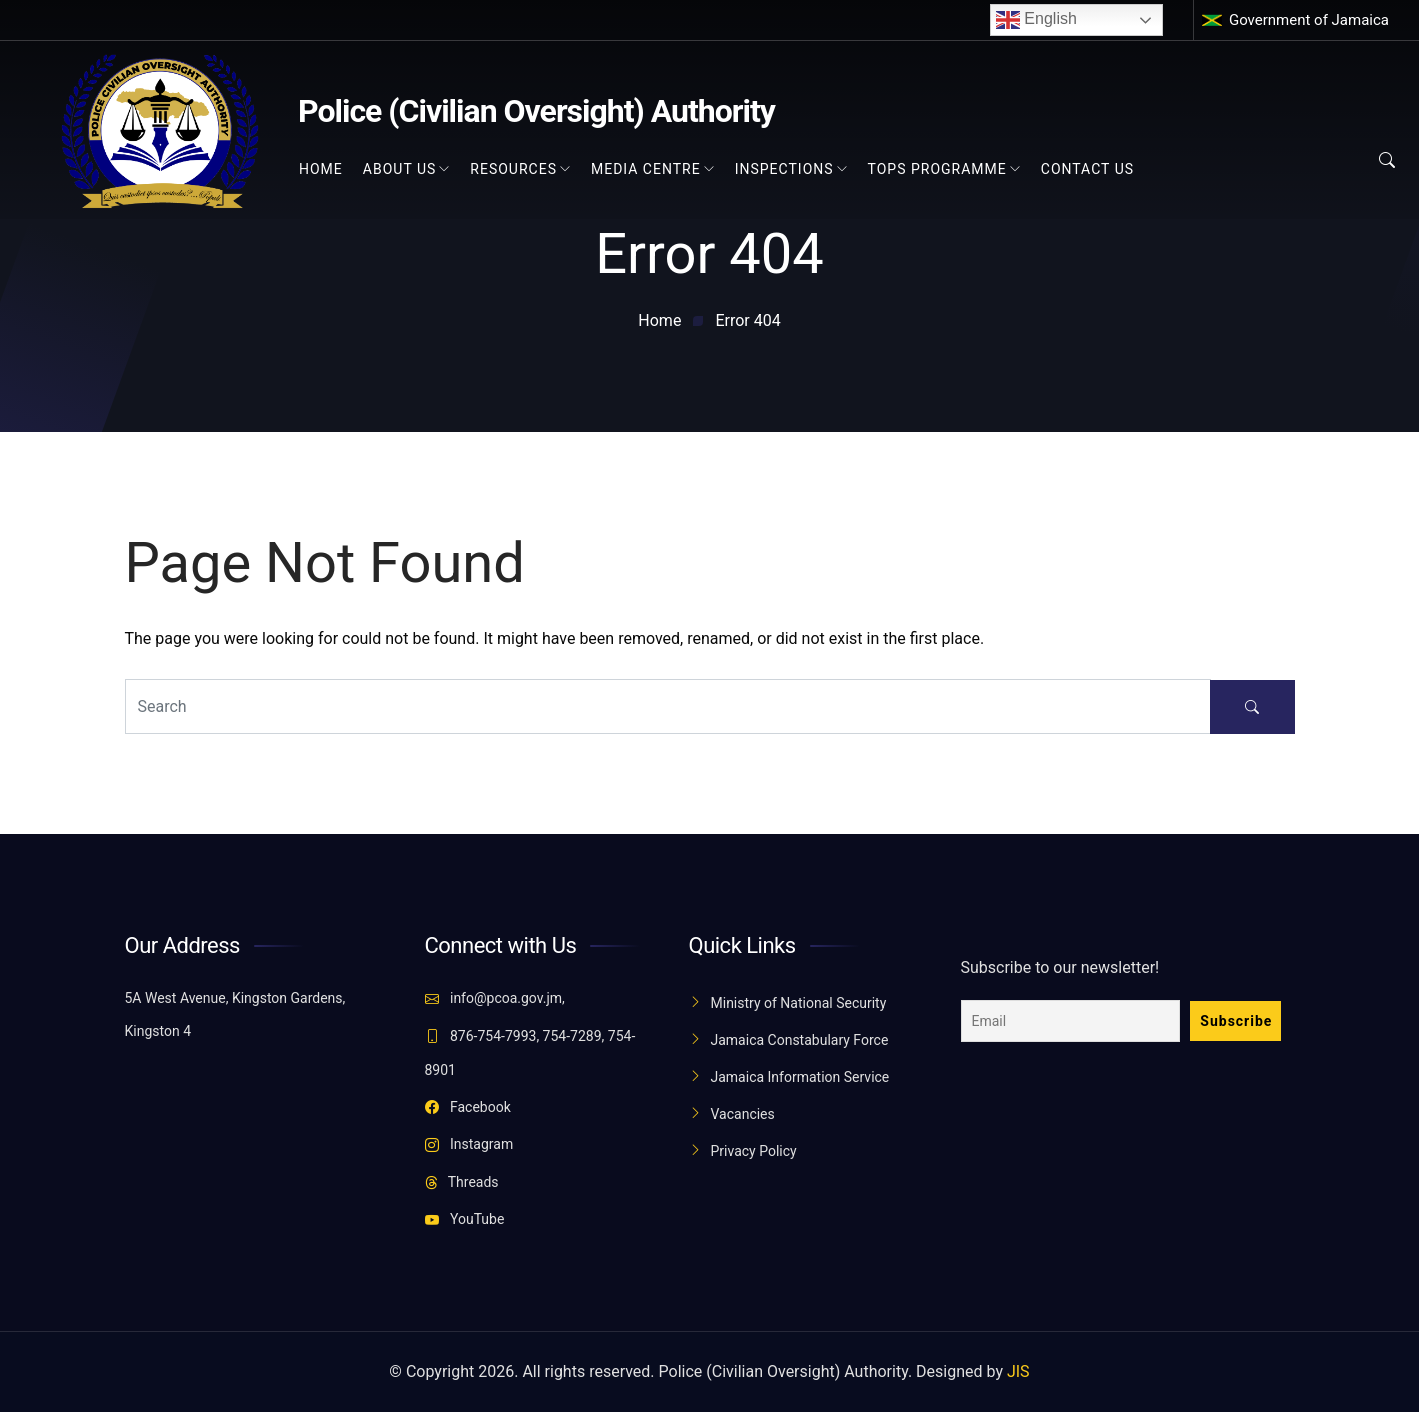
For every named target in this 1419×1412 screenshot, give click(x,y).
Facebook (468, 1107)
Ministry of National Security (799, 1003)
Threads (462, 1182)
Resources (513, 169)
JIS (1018, 1371)
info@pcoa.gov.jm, (495, 998)
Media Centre (646, 169)
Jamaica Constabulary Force (800, 1040)
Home (321, 169)
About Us (400, 169)
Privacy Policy (754, 1151)
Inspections (784, 169)
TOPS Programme (937, 169)
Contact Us (1087, 169)
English (1036, 20)
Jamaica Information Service (800, 1077)
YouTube (465, 1219)
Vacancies (743, 1114)
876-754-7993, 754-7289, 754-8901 (530, 1053)
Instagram (469, 1144)
